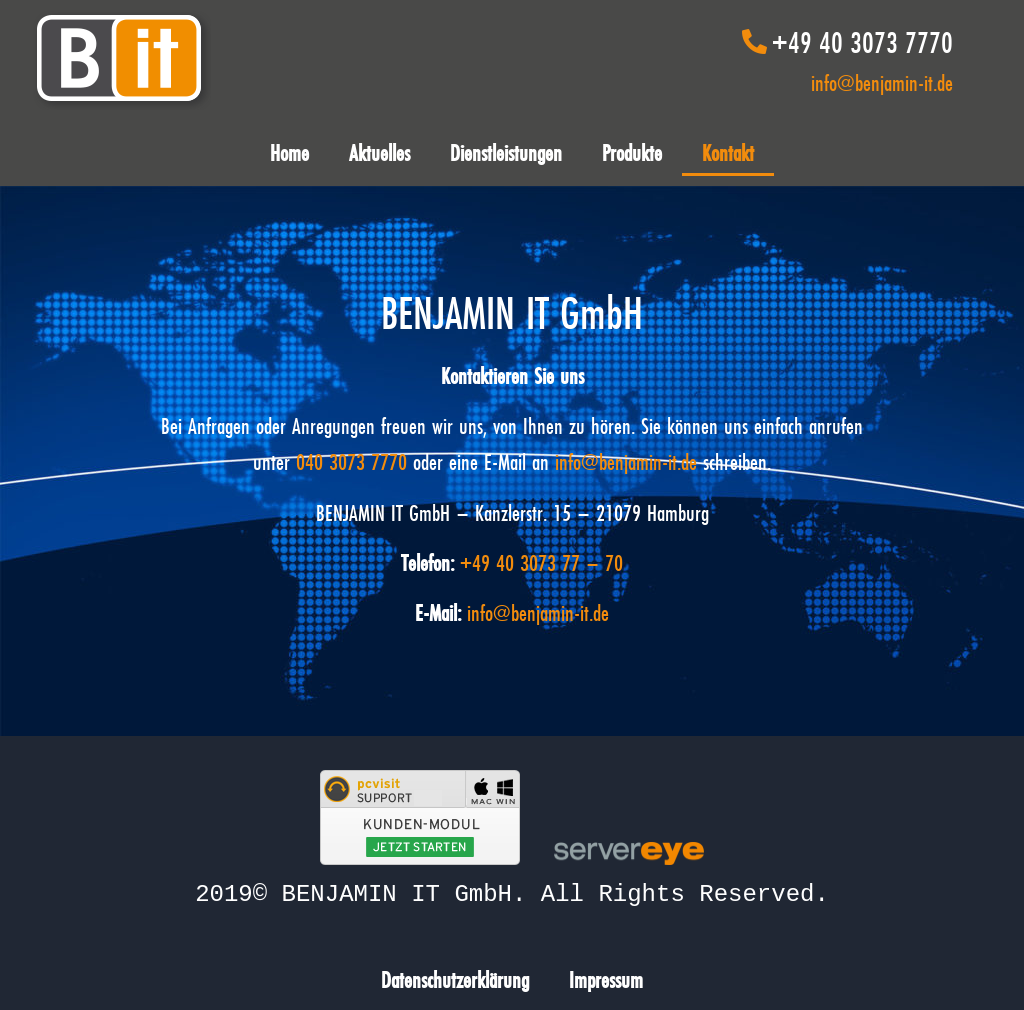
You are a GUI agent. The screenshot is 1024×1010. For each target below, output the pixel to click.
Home (289, 152)
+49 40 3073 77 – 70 (541, 562)
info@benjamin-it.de (882, 82)
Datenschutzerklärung (455, 976)
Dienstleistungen (506, 152)
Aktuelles (379, 152)
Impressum (606, 976)
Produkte (632, 152)
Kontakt (728, 152)
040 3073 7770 (351, 461)
